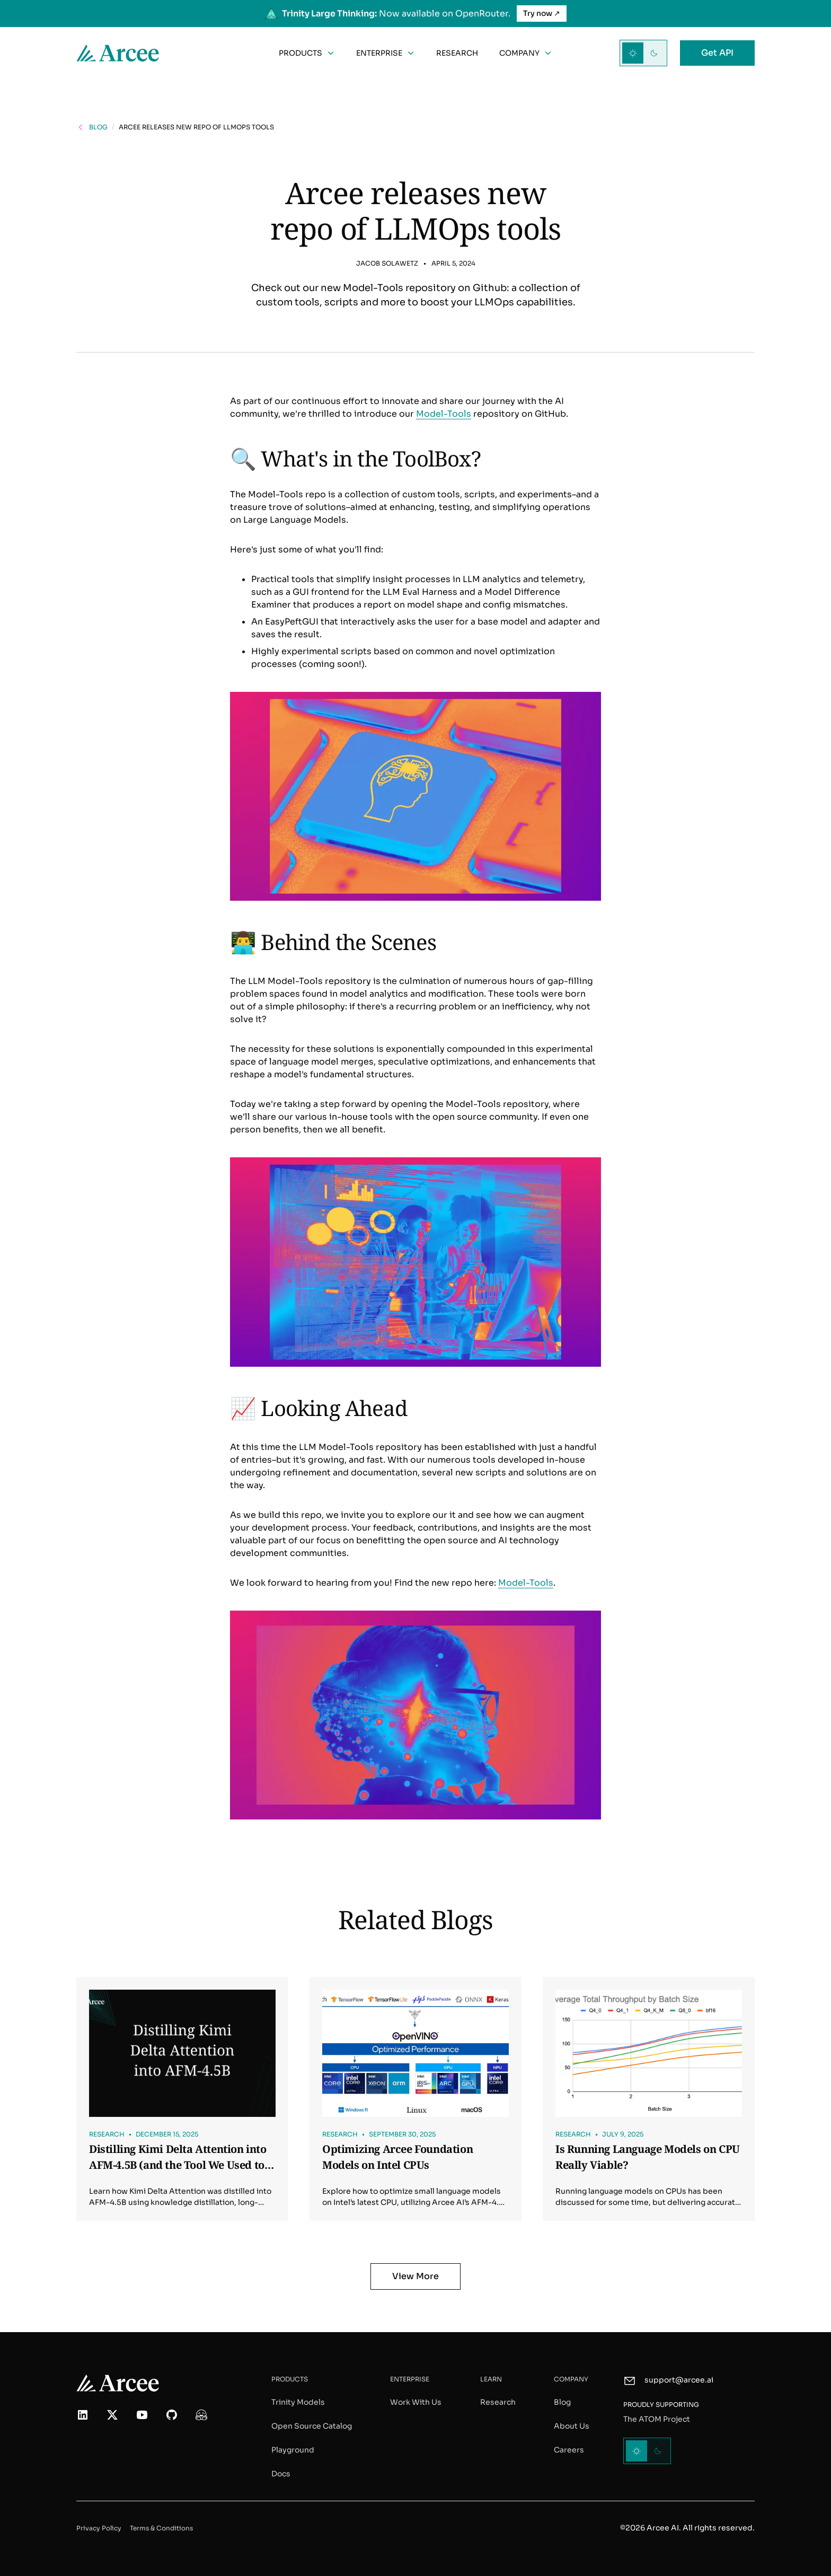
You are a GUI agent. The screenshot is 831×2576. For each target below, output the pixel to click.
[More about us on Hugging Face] (201, 2414)
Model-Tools (443, 413)
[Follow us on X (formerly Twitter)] (112, 2414)
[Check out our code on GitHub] (171, 2414)
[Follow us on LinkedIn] (82, 2414)
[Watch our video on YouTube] (142, 2414)
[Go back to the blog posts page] (92, 127)
